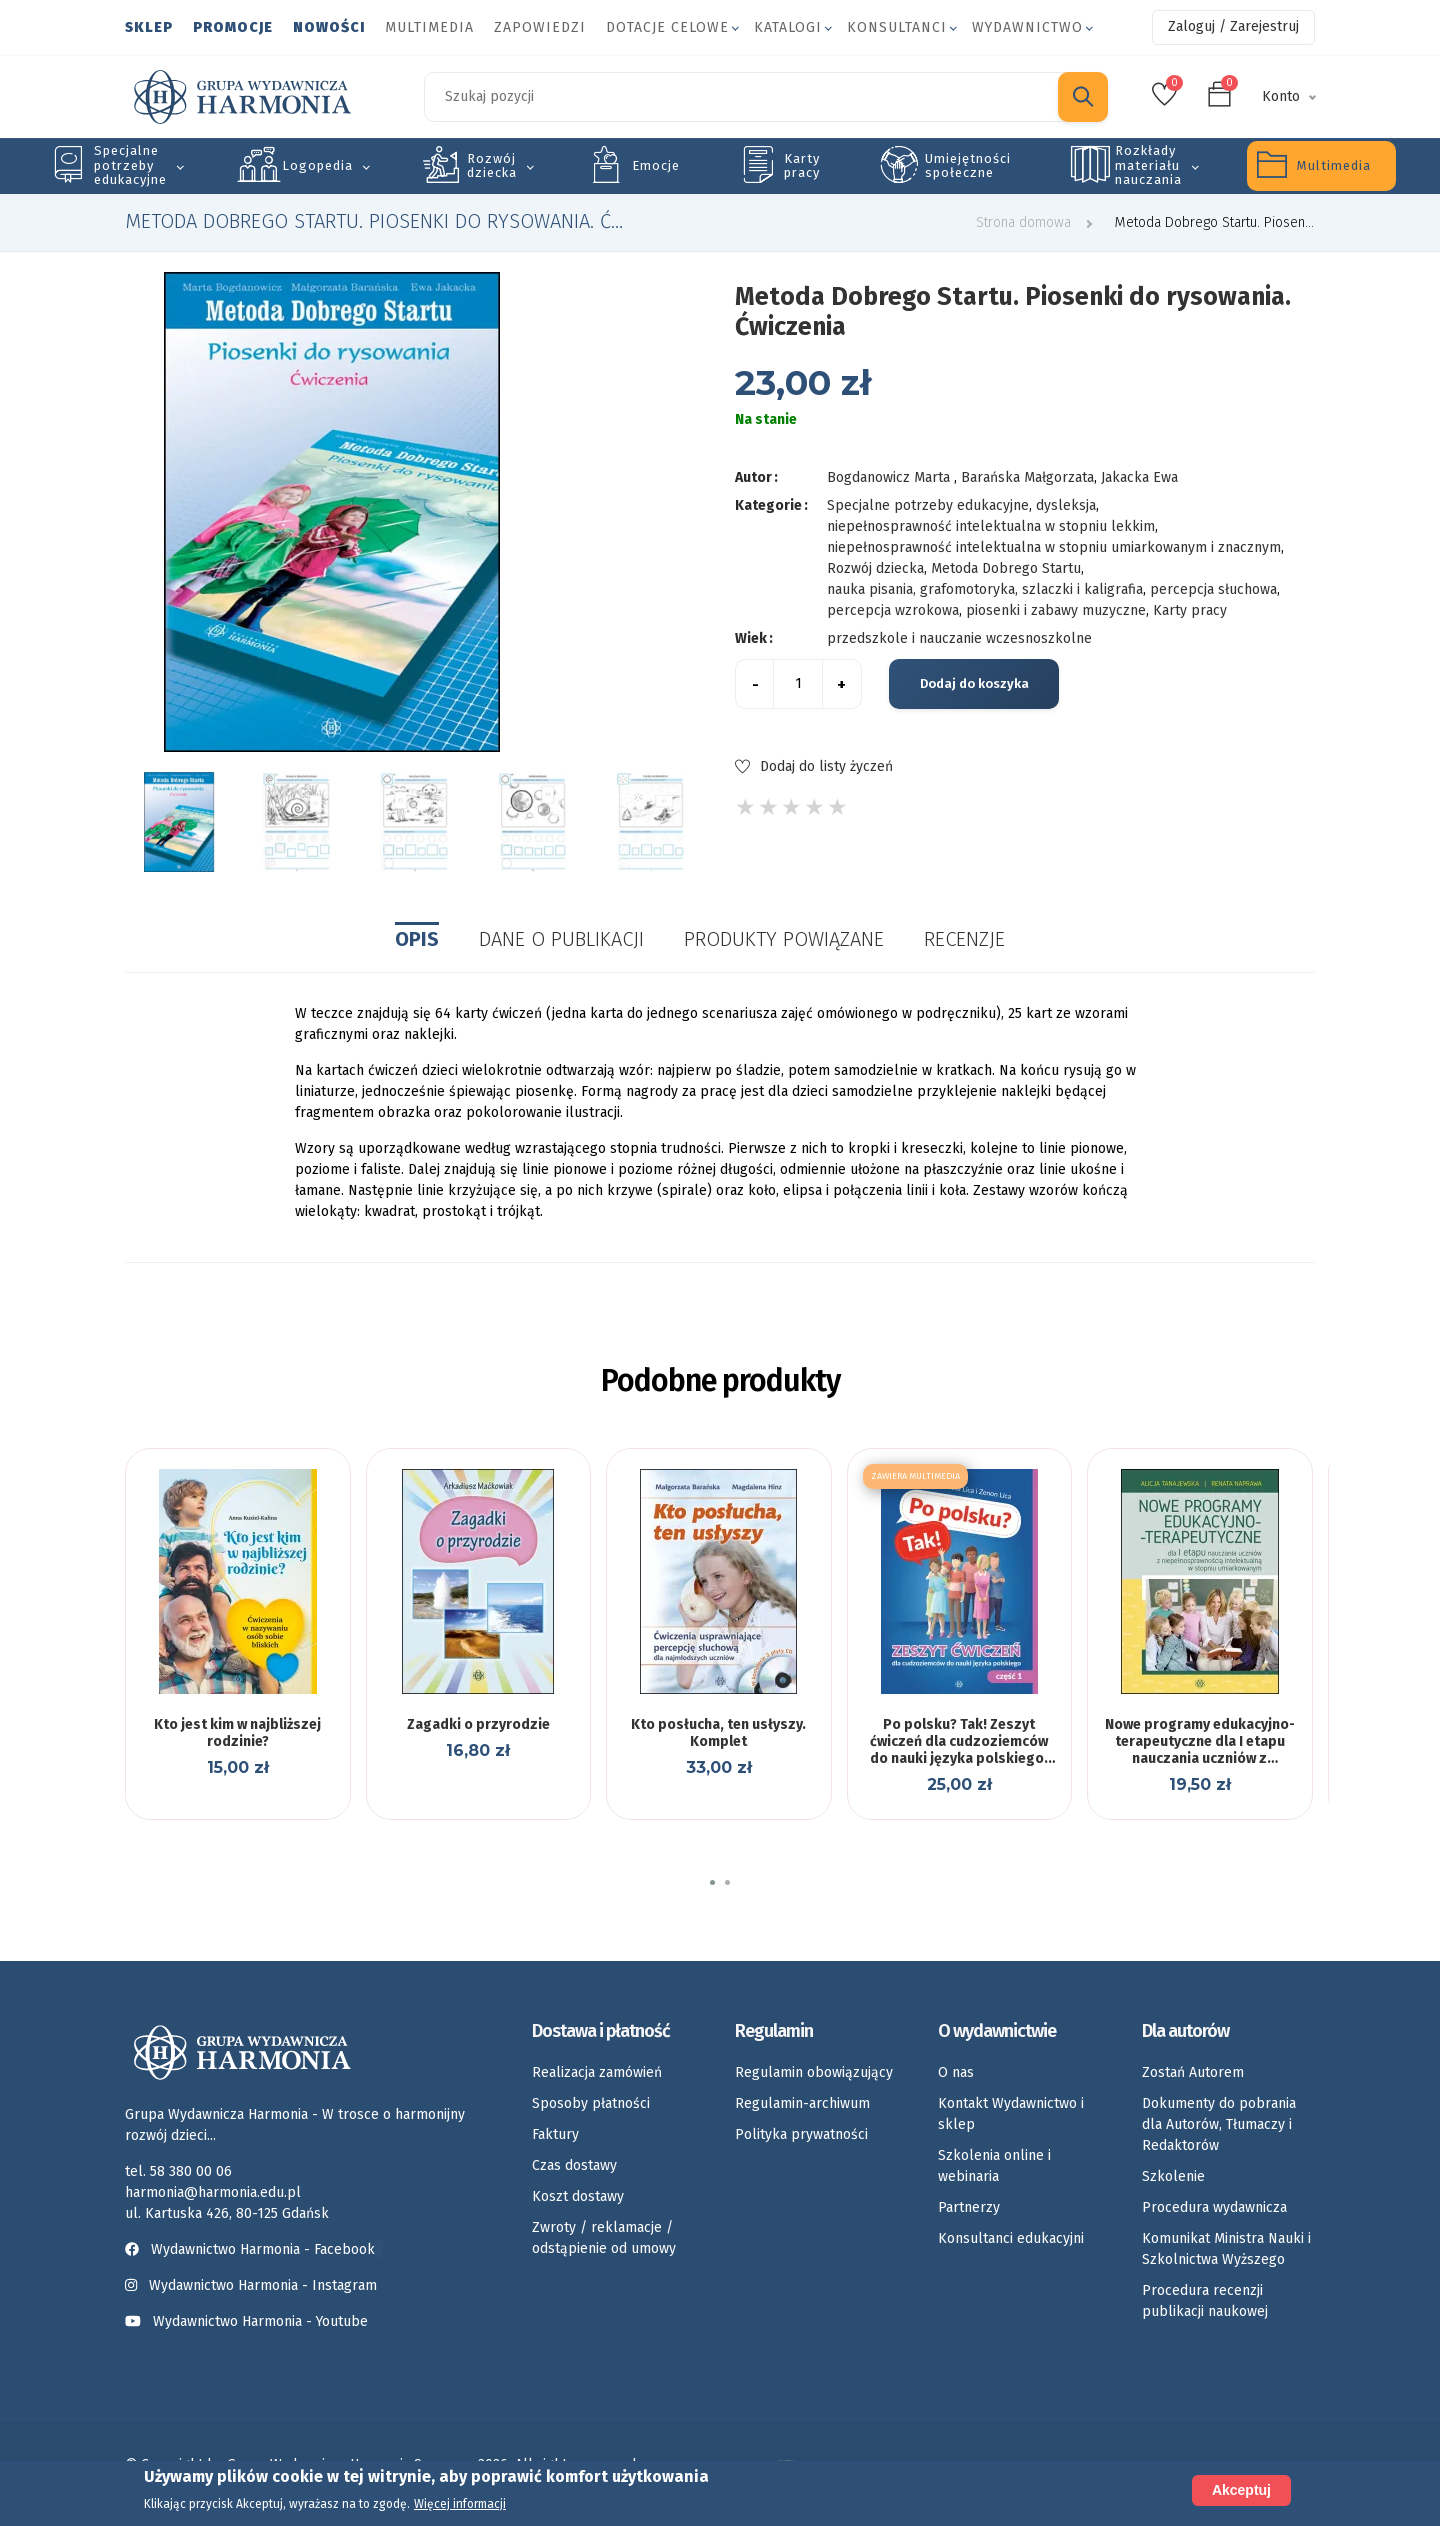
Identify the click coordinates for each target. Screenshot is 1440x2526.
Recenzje (964, 939)
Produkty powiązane (784, 939)
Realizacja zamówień (597, 2072)
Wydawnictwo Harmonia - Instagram (263, 2285)
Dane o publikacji (561, 939)
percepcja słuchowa (1213, 589)
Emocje (656, 165)
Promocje (233, 27)
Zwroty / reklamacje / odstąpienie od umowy (604, 2238)
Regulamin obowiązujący (814, 2072)
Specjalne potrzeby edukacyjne (130, 165)
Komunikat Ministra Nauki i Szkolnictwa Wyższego (1226, 2249)
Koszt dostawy (578, 2196)
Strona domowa (1023, 222)
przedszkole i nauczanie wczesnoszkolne (959, 638)
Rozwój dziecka (492, 165)
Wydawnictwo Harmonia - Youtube (260, 2321)
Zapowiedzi (540, 27)
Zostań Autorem (1193, 2072)
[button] (712, 1882)
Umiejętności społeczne (968, 165)
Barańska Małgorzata (1027, 477)
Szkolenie (1173, 2176)
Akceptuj (1241, 2490)
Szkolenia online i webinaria (994, 2166)
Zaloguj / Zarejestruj (1233, 26)
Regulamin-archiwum (802, 2103)
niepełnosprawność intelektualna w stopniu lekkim (991, 526)
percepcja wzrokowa (893, 610)
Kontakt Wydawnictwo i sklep (1011, 2114)
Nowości (329, 27)
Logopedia (317, 165)
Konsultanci (897, 27)
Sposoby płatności (591, 2103)
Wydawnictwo (1027, 27)
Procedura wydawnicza (1214, 2207)
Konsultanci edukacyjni (1011, 2238)
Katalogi (788, 27)
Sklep (149, 27)
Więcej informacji (460, 2504)
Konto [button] (1281, 96)
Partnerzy (969, 2207)
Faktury (555, 2134)
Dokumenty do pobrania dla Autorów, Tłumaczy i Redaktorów (1219, 2124)
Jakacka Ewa (1139, 477)
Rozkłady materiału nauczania (1148, 165)
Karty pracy (802, 165)
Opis (417, 939)
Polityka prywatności (801, 2134)
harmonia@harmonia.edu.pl (213, 2192)
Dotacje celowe (667, 27)
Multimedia (429, 27)
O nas (956, 2072)
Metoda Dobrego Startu (1006, 568)
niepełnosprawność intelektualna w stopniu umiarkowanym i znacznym (1054, 547)
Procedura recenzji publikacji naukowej (1205, 2301)
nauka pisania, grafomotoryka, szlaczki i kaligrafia (985, 589)
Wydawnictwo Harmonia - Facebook (254, 2249)
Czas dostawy (574, 2165)
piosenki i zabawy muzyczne (1056, 610)
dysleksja (1066, 505)
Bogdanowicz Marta (890, 477)
